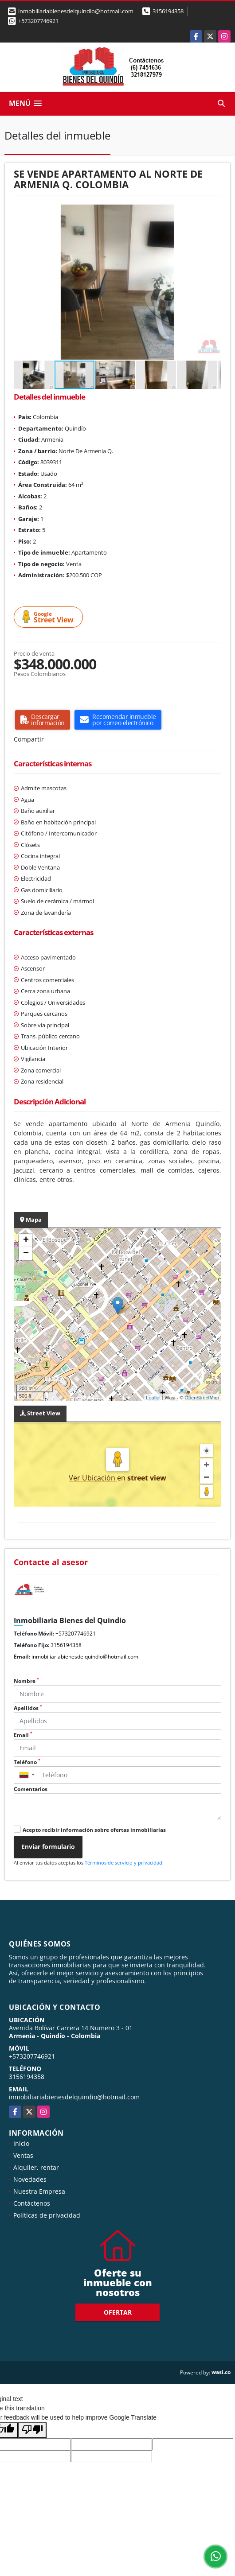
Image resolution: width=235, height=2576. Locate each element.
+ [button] (26, 1240)
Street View (49, 617)
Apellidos (28, 1708)
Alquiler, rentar (36, 2167)
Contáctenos (31, 2203)
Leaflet (153, 1397)
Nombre (26, 1681)
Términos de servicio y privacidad (123, 1862)
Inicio (21, 2143)
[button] (213, 212)
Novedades (30, 2179)
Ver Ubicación (93, 1478)
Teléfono (27, 1762)
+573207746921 (38, 21)
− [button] (26, 1253)
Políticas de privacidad (46, 2215)
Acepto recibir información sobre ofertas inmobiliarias (94, 1830)
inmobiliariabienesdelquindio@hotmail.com (84, 1656)
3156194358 (168, 11)
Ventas (23, 2155)
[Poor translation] (32, 2430)
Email (23, 1735)
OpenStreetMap (201, 1397)
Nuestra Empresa (39, 2191)
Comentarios (30, 1789)
